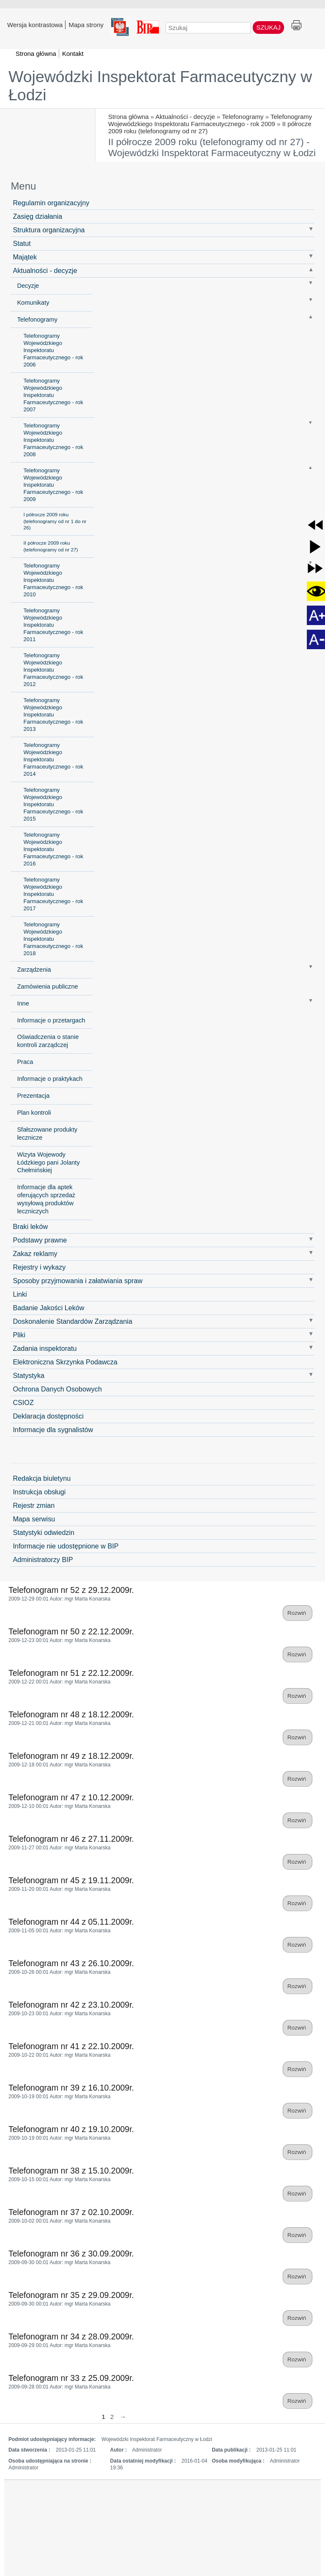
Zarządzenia (34, 969)
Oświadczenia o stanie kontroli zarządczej (48, 1040)
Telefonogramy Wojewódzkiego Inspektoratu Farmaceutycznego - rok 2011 (53, 624)
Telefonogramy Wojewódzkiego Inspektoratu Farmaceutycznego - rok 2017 (53, 894)
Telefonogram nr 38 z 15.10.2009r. (71, 2170)
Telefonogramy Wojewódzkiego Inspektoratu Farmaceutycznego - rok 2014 (53, 759)
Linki (20, 1294)
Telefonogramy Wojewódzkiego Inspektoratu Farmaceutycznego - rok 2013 (53, 714)
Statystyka (28, 1375)
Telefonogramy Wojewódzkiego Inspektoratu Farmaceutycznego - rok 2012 (53, 669)
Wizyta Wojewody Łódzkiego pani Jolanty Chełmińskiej (48, 1162)
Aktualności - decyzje (185, 116)
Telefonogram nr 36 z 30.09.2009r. (71, 2253)
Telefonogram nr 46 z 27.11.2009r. (71, 1838)
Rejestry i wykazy (39, 1267)
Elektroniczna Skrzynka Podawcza (65, 1362)
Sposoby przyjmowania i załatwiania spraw (77, 1280)
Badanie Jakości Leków (48, 1307)
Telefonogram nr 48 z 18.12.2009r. (71, 1714)
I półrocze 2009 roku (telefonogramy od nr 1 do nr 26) (54, 521)
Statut (21, 243)
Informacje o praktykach (49, 1078)
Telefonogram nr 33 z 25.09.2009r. (71, 2378)
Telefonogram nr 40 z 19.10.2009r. (71, 2129)
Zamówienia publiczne (47, 986)
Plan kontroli (34, 1112)
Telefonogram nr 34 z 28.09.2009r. (71, 2336)
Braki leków (30, 1226)
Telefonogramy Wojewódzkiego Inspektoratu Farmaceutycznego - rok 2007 (53, 395)
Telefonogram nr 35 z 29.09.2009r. (71, 2295)
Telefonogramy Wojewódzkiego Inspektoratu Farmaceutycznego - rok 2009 (210, 120)
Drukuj (296, 25)
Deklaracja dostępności (48, 1416)
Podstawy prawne (40, 1240)
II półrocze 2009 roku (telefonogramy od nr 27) (50, 546)
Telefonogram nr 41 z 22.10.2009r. (71, 2046)
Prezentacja (33, 1095)
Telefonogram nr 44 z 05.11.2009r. (71, 1921)
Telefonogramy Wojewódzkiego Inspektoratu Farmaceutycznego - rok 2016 (53, 849)
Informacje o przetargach (51, 1020)
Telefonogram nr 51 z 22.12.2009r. (71, 1673)
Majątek (25, 257)
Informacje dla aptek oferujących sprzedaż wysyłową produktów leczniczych (46, 1199)
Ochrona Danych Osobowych (57, 1389)
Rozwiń (297, 1613)
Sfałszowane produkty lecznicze (47, 1133)
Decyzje (28, 285)
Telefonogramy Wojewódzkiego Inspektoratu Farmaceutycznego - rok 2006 (53, 350)
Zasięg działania (37, 216)
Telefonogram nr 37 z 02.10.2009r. (71, 2212)
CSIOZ (23, 1402)
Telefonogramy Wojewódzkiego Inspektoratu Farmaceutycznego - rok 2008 (53, 439)
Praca (25, 1061)
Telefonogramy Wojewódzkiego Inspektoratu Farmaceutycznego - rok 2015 (53, 804)
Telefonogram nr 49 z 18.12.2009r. (71, 1755)
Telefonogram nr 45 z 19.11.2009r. (71, 1880)
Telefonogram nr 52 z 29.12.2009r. (71, 1590)
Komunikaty (33, 302)
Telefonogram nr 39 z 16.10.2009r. (71, 2087)
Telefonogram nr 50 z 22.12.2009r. (71, 1631)
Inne (23, 1003)
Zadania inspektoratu (44, 1348)
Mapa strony (86, 24)
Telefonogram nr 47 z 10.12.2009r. (71, 1797)
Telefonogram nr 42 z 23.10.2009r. (71, 2004)
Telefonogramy (242, 116)
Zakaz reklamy (35, 1253)
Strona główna (128, 116)
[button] (315, 524)
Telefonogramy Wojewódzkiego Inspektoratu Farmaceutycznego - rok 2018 (53, 938)
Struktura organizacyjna (49, 230)
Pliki (19, 1335)
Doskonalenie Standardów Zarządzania (72, 1321)
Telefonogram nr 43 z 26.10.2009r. (71, 1963)
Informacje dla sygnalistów (53, 1429)
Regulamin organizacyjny (51, 203)
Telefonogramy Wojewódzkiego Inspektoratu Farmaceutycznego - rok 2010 (53, 580)
